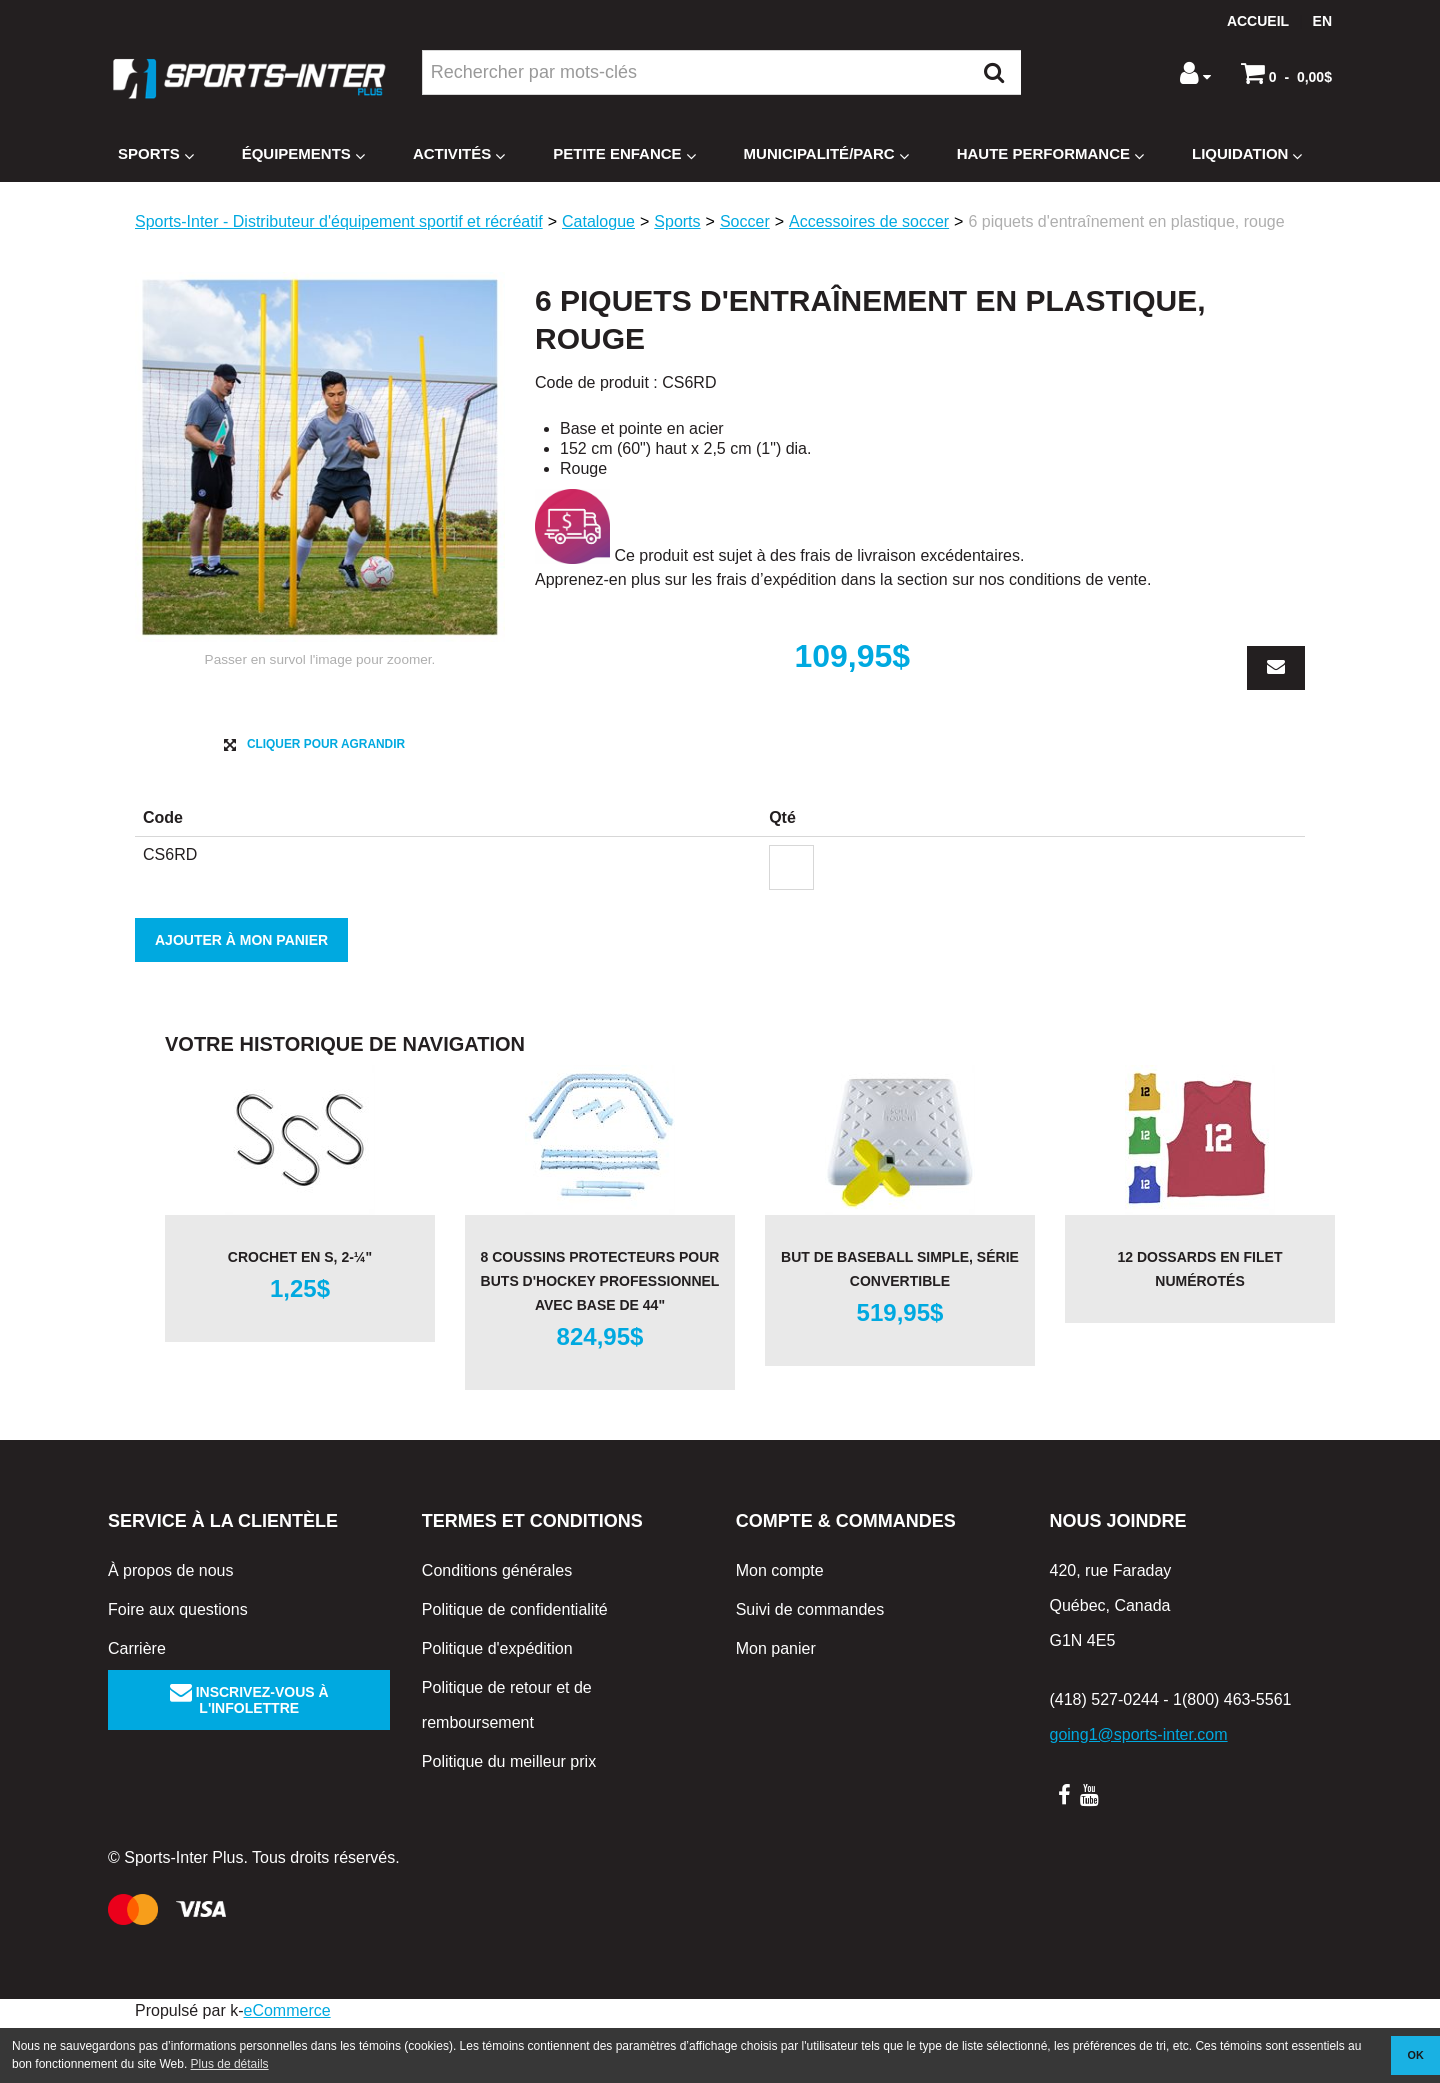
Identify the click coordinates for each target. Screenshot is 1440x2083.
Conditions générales (497, 1630)
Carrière (137, 1708)
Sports (156, 154)
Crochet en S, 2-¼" (300, 1317)
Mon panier (776, 1708)
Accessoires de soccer (869, 221)
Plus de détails (230, 2064)
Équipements (303, 154)
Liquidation (1247, 154)
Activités (459, 154)
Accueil (1258, 21)
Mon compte (780, 1630)
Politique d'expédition (497, 1708)
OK (1416, 2055)
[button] (1286, 73)
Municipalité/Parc (826, 154)
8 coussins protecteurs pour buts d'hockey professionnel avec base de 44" (600, 1341)
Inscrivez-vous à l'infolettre (249, 1760)
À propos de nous (170, 1630)
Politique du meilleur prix (509, 1821)
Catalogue (598, 221)
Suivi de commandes (810, 1669)
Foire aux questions (178, 1669)
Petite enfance (624, 154)
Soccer (745, 221)
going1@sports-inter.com (1138, 1794)
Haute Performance (1050, 154)
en (1322, 21)
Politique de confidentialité (515, 1669)
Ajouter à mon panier (241, 1000)
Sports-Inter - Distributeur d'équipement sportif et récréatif (339, 221)
